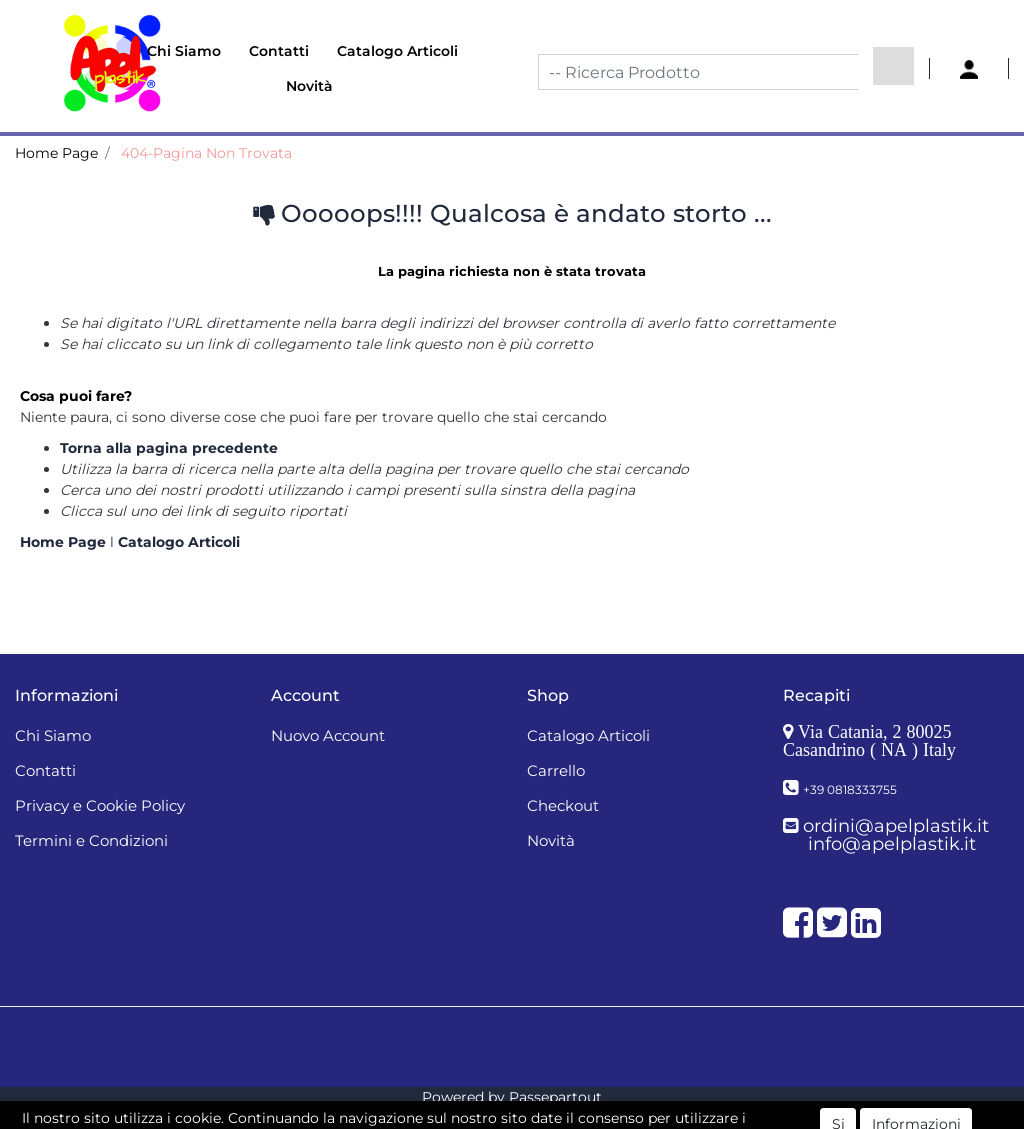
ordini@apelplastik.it (896, 826)
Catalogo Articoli (397, 51)
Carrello (556, 770)
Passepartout (555, 1097)
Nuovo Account (328, 735)
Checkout (563, 805)
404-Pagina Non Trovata (206, 153)
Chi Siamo (184, 51)
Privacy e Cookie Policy (100, 805)
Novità (309, 86)
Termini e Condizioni (91, 840)
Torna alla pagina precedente (169, 448)
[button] (893, 66)
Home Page (56, 153)
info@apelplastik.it (892, 844)
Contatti (279, 51)
